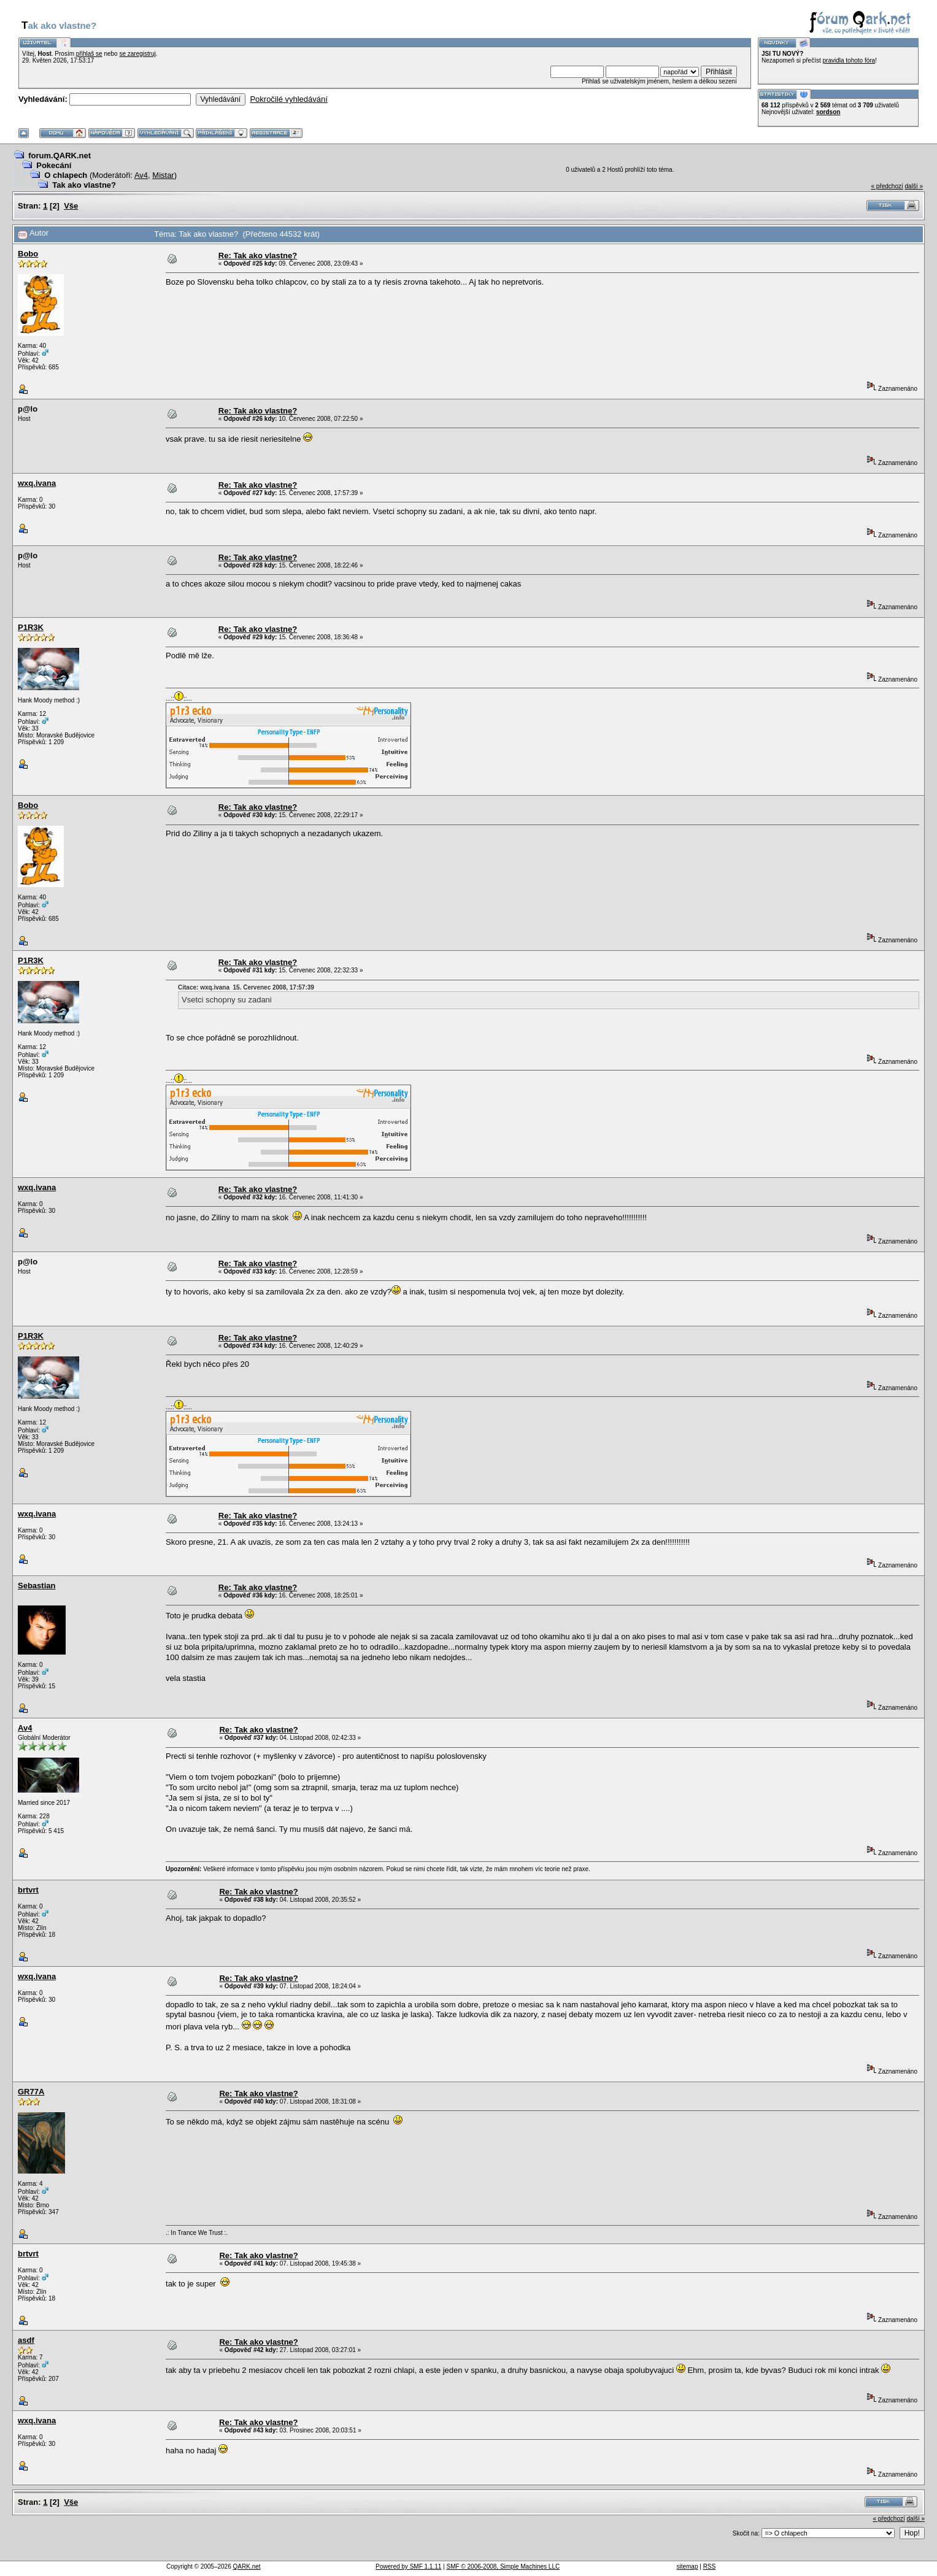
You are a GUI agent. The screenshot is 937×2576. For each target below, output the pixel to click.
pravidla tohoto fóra (849, 60)
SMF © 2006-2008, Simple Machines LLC (503, 2566)
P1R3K (31, 627)
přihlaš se (89, 53)
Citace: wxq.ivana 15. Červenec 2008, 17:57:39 (246, 987)
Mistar (163, 175)
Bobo (28, 253)
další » (914, 186)
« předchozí (887, 186)
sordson (828, 112)
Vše (71, 205)
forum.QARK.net (59, 155)
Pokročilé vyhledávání (288, 99)
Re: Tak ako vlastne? (257, 255)
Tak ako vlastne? (84, 185)
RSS (709, 2566)
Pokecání (53, 165)
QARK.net (247, 2566)
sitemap (687, 2566)
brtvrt (28, 1889)
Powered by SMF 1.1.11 (408, 2566)
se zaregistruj (137, 53)
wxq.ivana (37, 483)
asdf (26, 2340)
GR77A (31, 2091)
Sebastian (36, 1585)
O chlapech (65, 175)
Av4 (141, 175)
